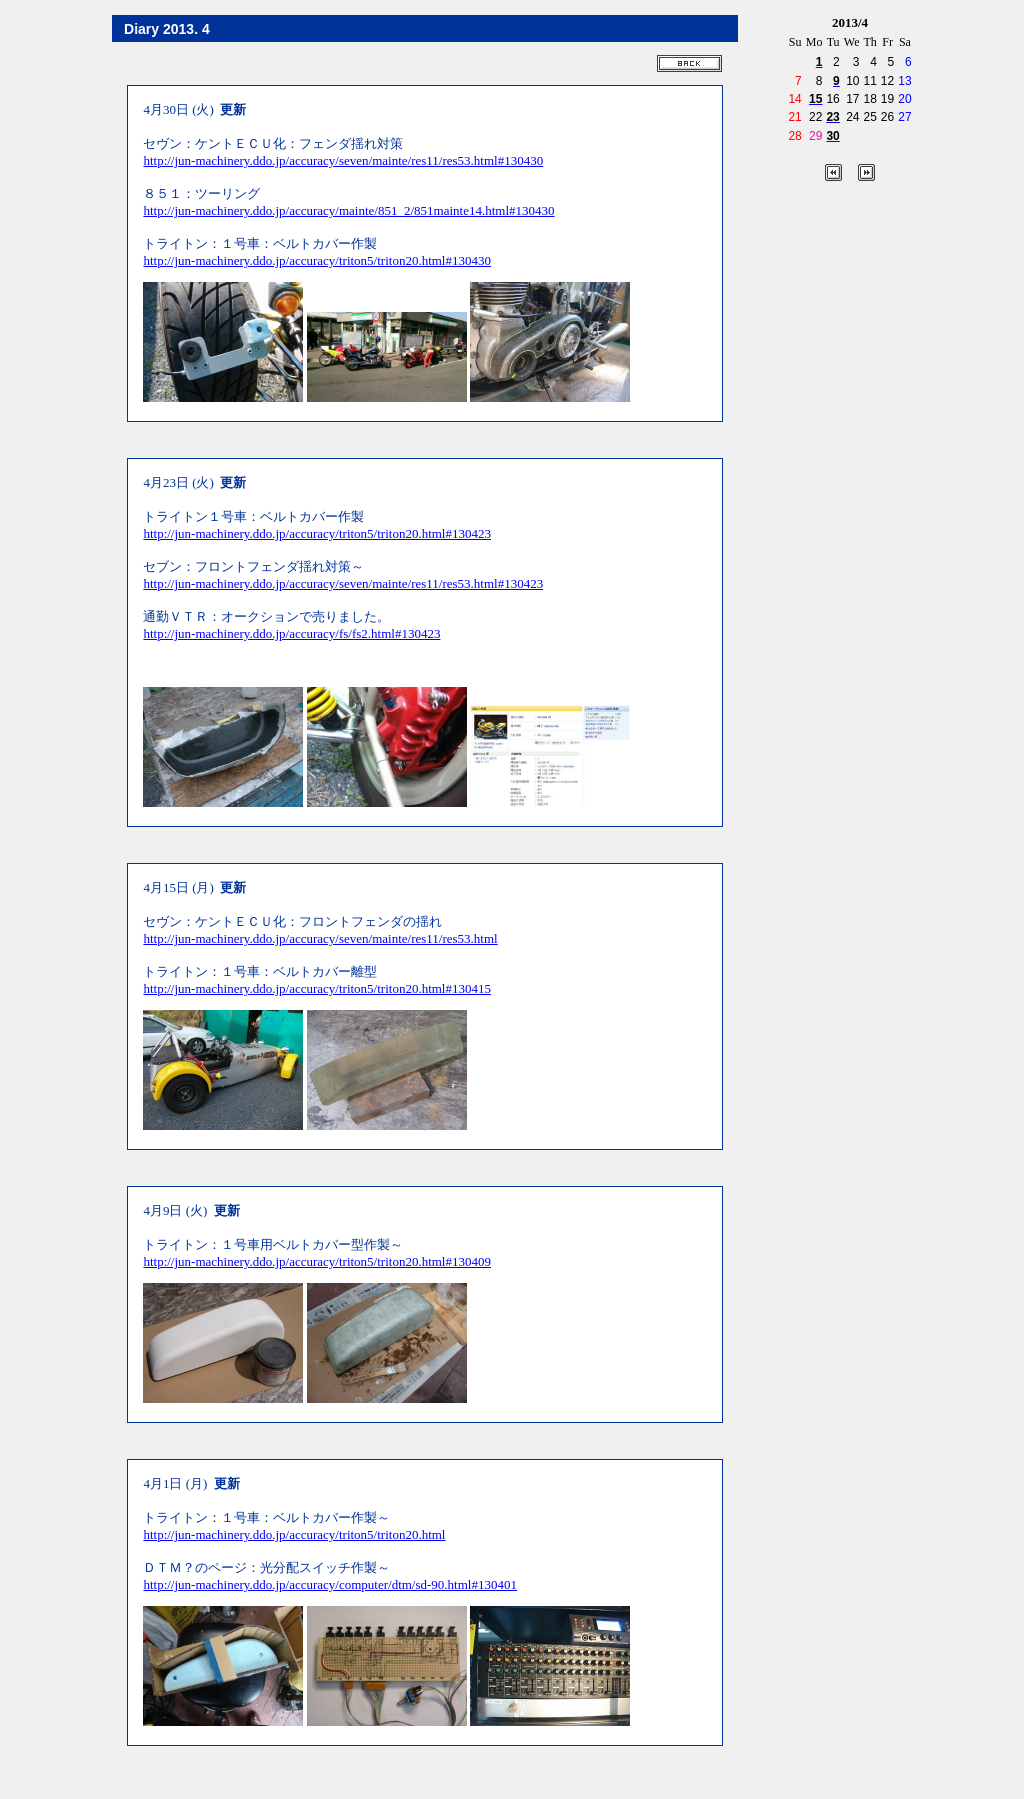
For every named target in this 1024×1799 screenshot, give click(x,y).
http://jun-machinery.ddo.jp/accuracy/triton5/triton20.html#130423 (317, 533)
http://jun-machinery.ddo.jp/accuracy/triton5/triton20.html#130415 (317, 988)
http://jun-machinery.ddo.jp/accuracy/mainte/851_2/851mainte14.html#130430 (348, 210)
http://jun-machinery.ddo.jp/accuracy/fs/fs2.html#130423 (291, 633)
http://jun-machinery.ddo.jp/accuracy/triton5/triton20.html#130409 (317, 1261)
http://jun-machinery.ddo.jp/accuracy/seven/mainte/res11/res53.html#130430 (343, 160)
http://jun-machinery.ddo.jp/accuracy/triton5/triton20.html (294, 1534)
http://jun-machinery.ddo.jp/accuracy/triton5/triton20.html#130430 (317, 260)
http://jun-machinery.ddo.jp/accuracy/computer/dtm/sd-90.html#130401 (330, 1584)
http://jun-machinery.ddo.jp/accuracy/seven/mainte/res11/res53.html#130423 (343, 583)
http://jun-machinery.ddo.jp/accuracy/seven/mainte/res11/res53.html (320, 938)
